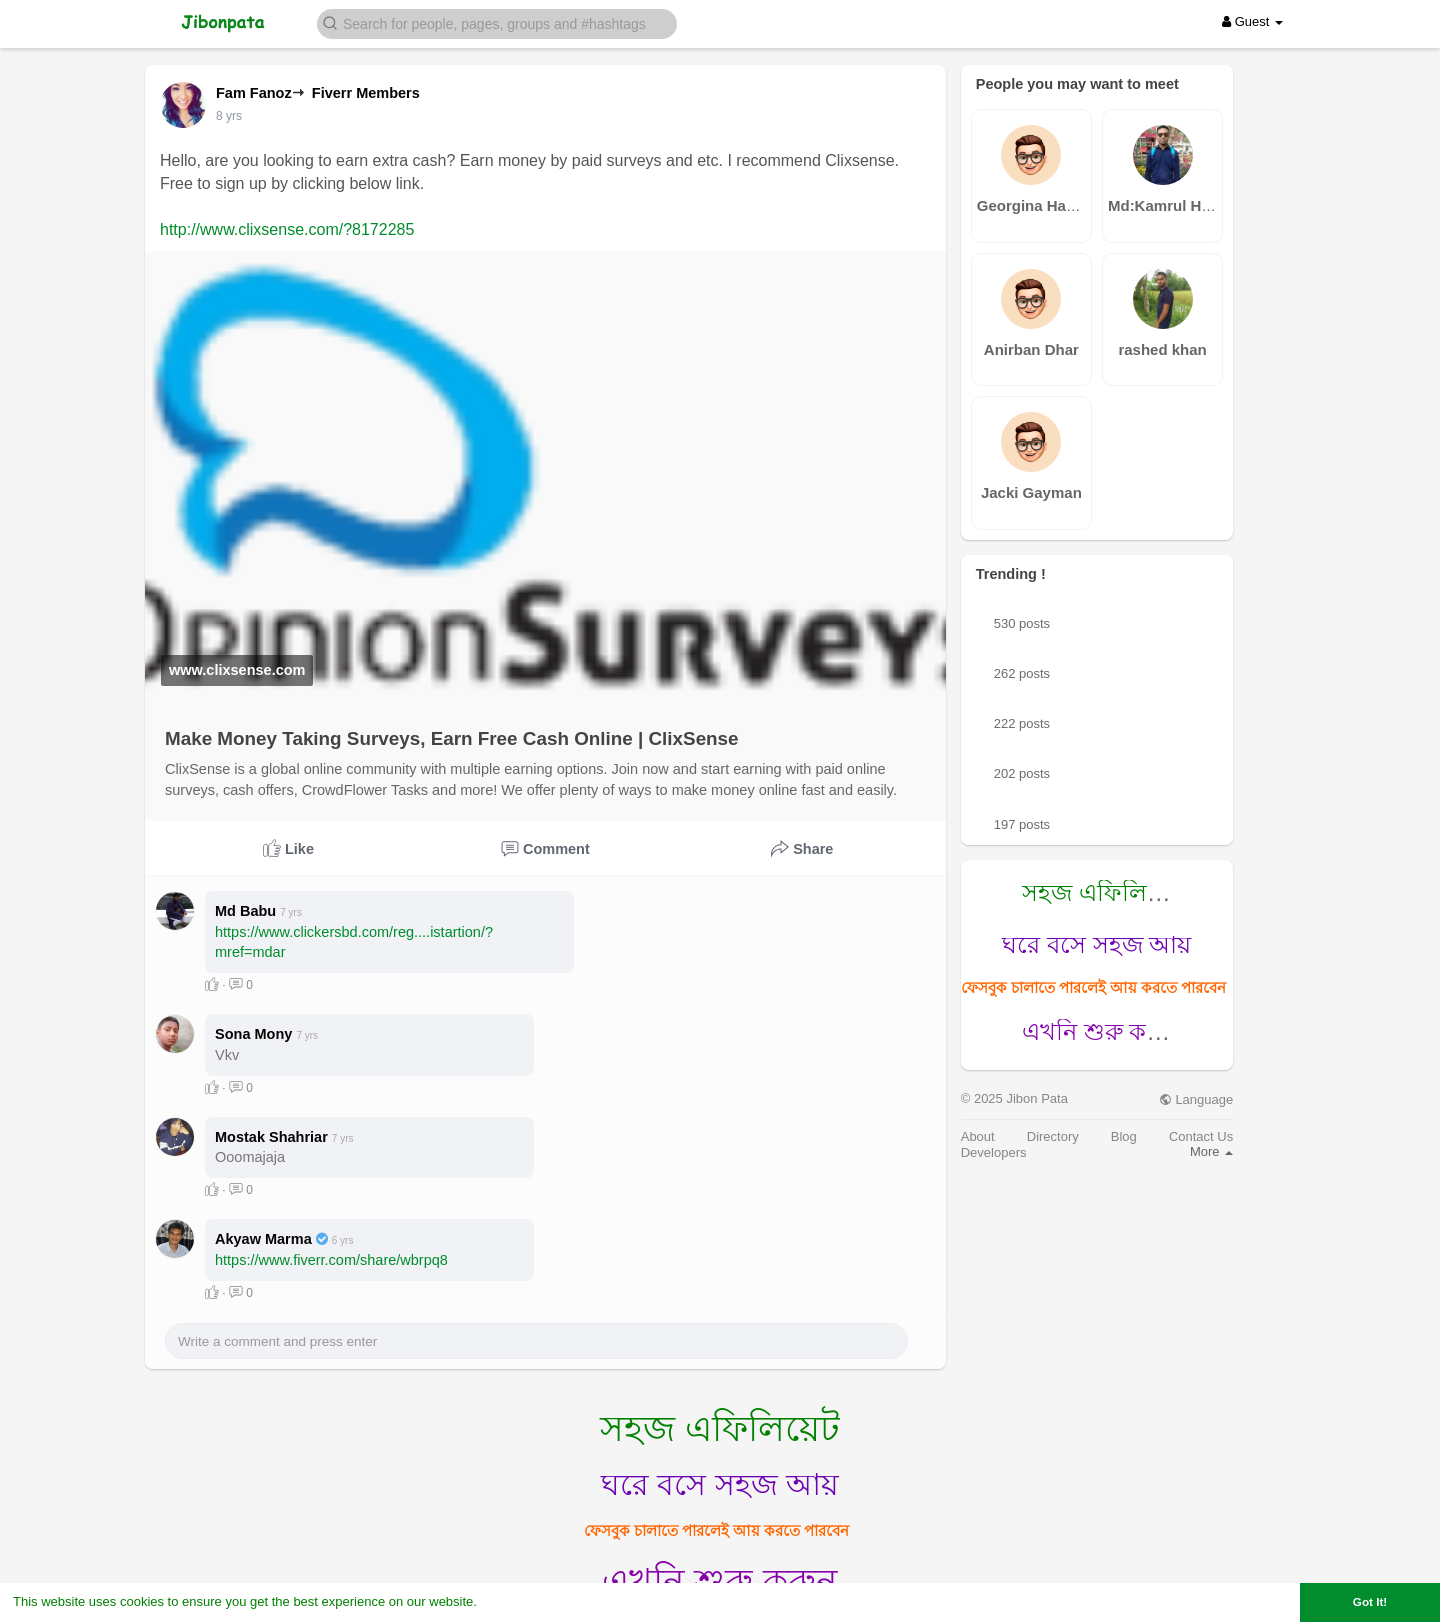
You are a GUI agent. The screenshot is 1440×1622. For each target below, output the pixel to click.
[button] (497, 22)
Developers (994, 1152)
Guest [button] (1252, 21)
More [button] (1211, 1151)
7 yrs (229, 116)
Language (1196, 1099)
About (978, 1136)
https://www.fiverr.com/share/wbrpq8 (331, 1260)
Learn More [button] (516, 1601)
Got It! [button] (1370, 1601)
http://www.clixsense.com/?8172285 (287, 229)
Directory (1053, 1136)
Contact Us (1201, 1136)
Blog (1124, 1136)
